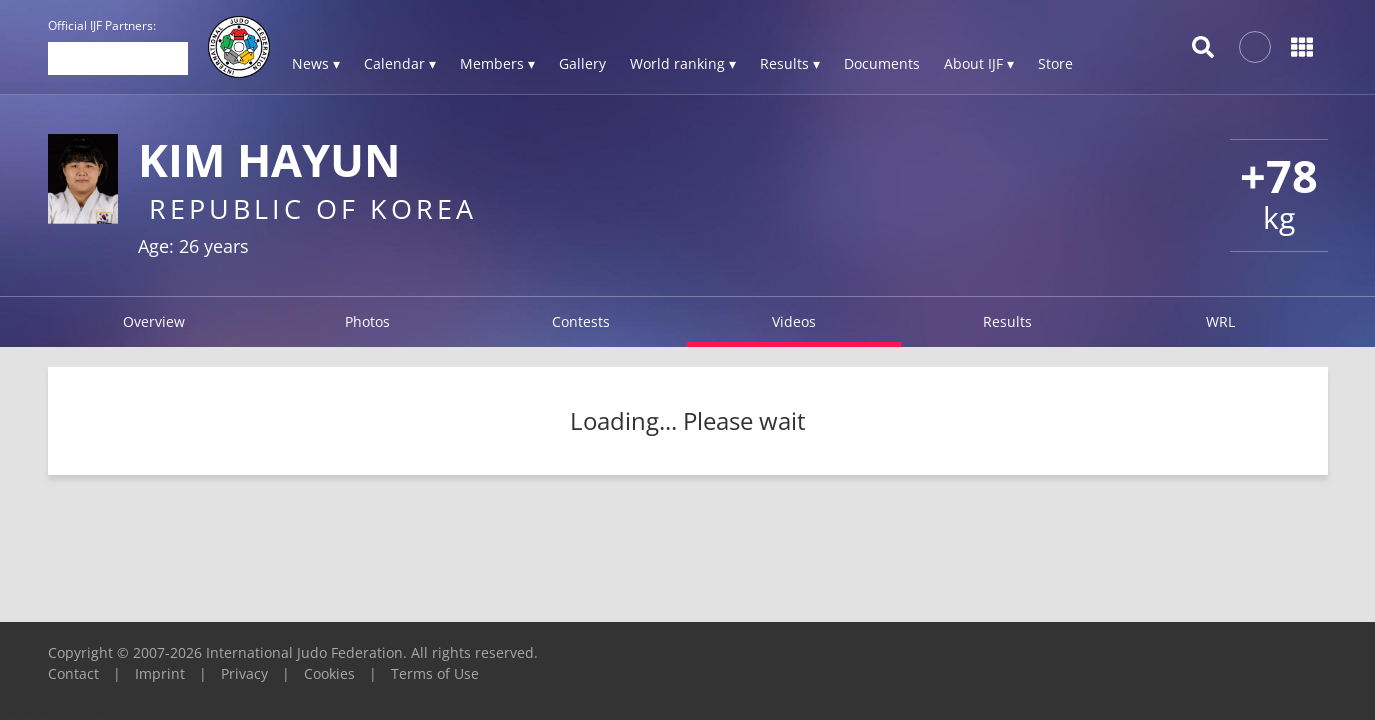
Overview (154, 321)
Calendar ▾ (400, 63)
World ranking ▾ (683, 63)
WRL (1220, 321)
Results (1007, 321)
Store (1055, 63)
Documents (882, 63)
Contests (581, 321)
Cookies (329, 673)
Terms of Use (435, 673)
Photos (367, 321)
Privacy (244, 673)
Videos (794, 321)
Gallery (582, 63)
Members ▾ (497, 63)
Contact (73, 673)
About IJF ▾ (979, 63)
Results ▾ (790, 63)
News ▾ (316, 63)
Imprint (160, 673)
